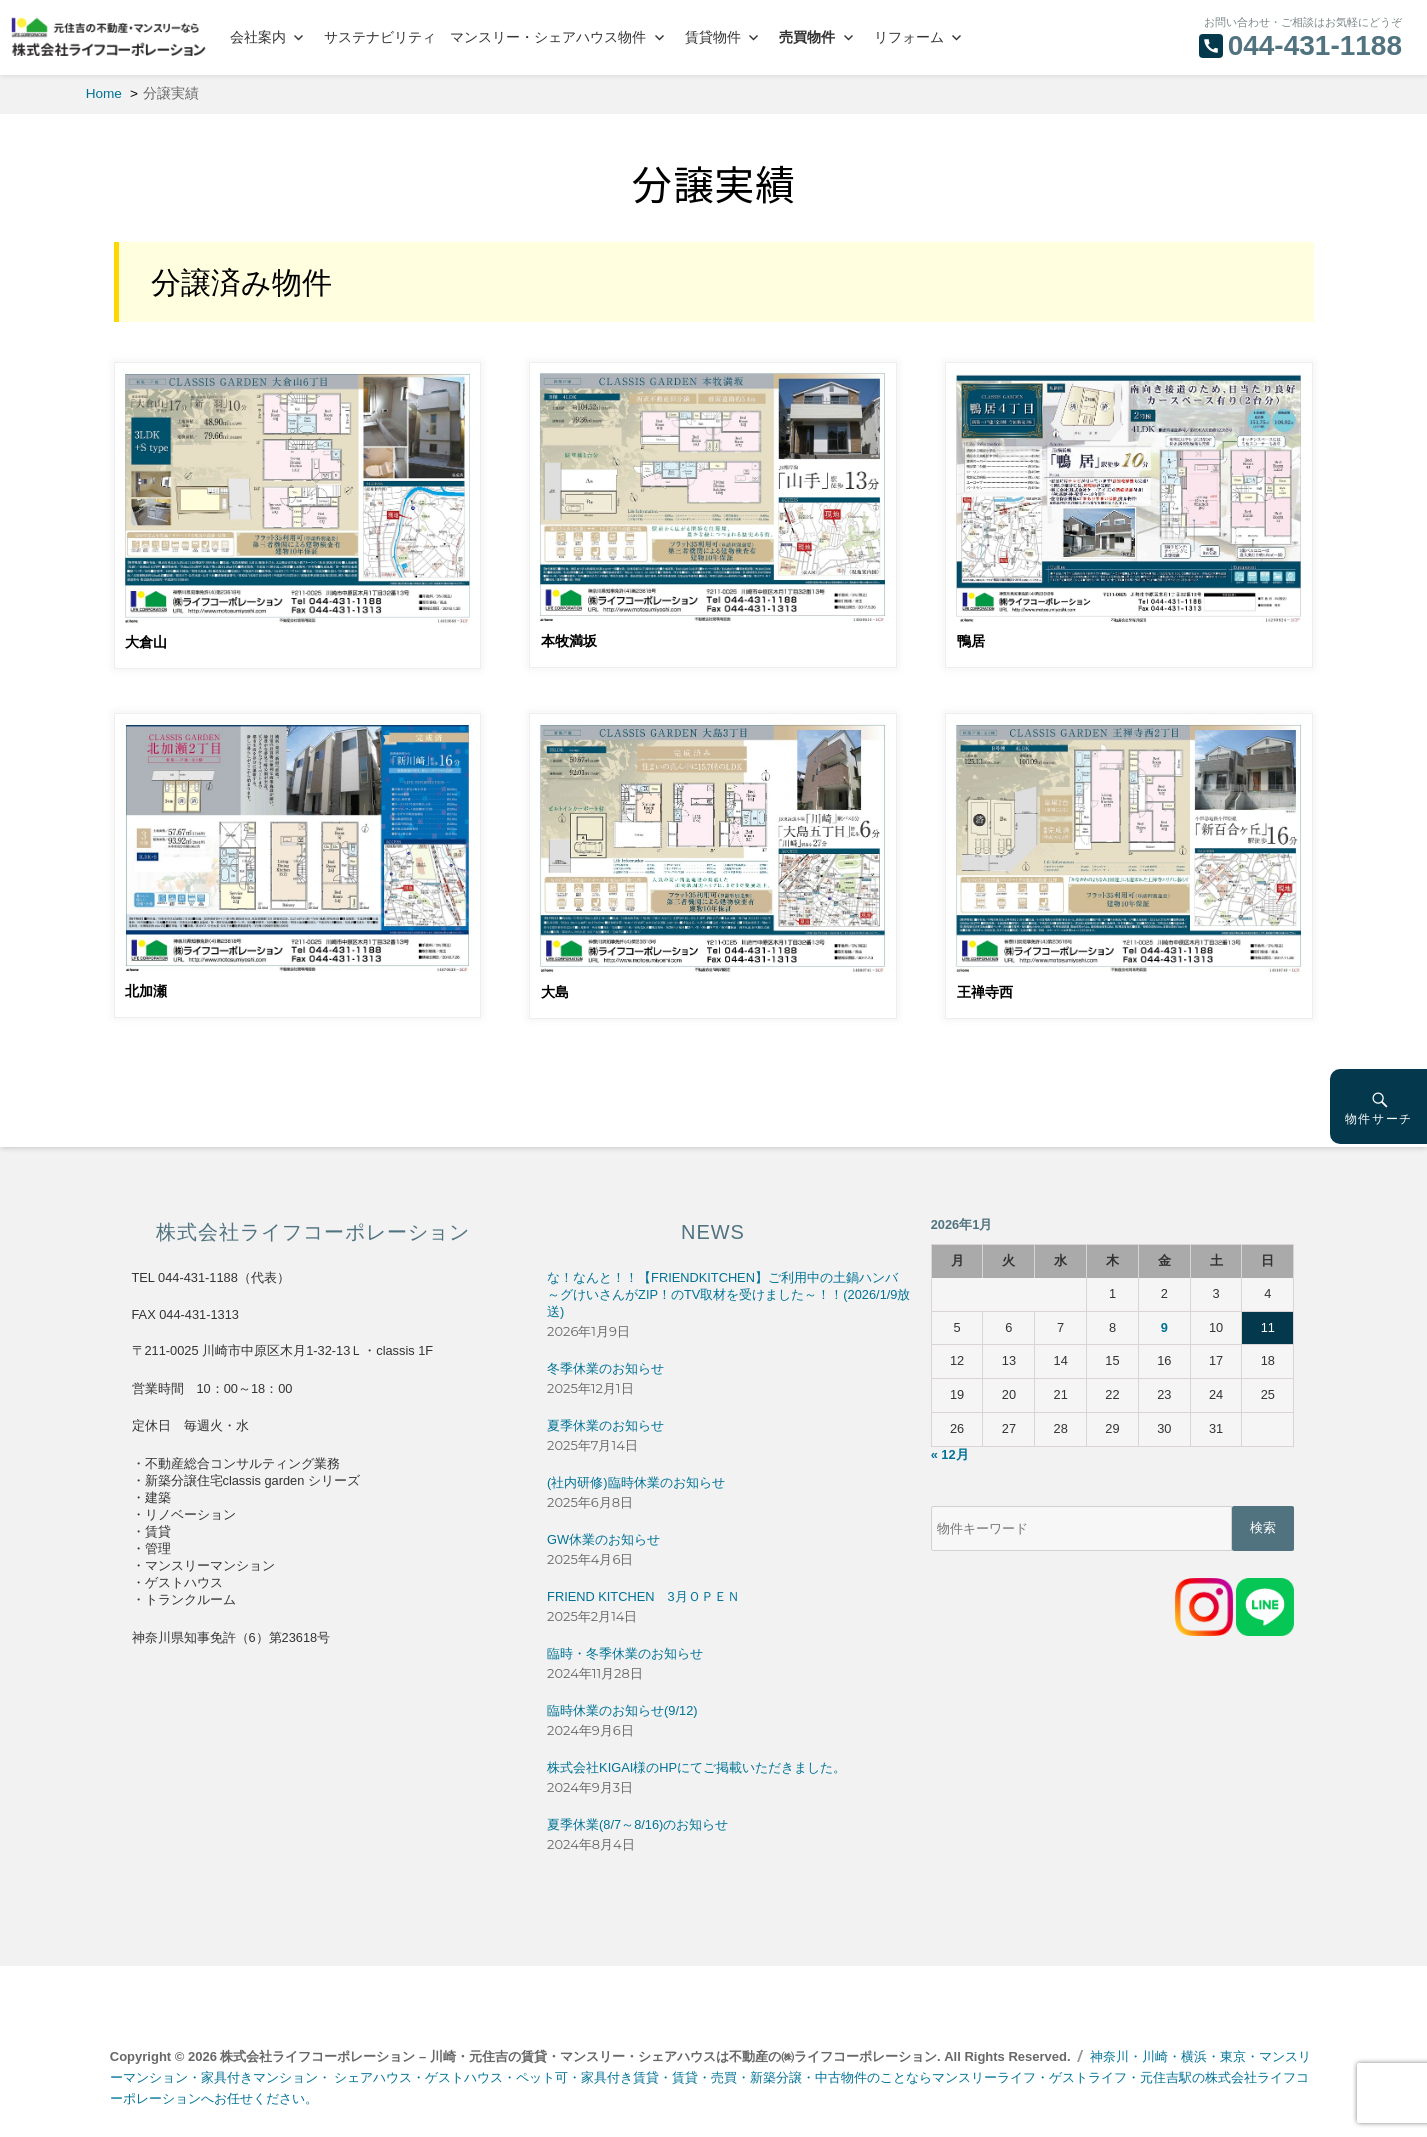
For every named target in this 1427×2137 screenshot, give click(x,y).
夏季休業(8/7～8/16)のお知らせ (637, 1824)
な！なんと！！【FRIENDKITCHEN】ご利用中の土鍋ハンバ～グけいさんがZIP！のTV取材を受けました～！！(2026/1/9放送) (728, 1294)
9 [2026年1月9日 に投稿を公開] (1164, 1327)
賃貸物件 (713, 37)
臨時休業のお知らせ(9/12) (622, 1710)
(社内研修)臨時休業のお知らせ (636, 1482)
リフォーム (909, 37)
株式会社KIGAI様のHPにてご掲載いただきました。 (696, 1767)
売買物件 (807, 37)
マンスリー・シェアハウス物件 (548, 37)
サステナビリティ (380, 37)
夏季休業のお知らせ (605, 1425)
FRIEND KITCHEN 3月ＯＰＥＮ (643, 1596)
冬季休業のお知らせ (605, 1368)
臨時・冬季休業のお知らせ (625, 1653)
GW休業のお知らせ (603, 1539)
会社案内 (258, 37)
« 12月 (950, 1454)
